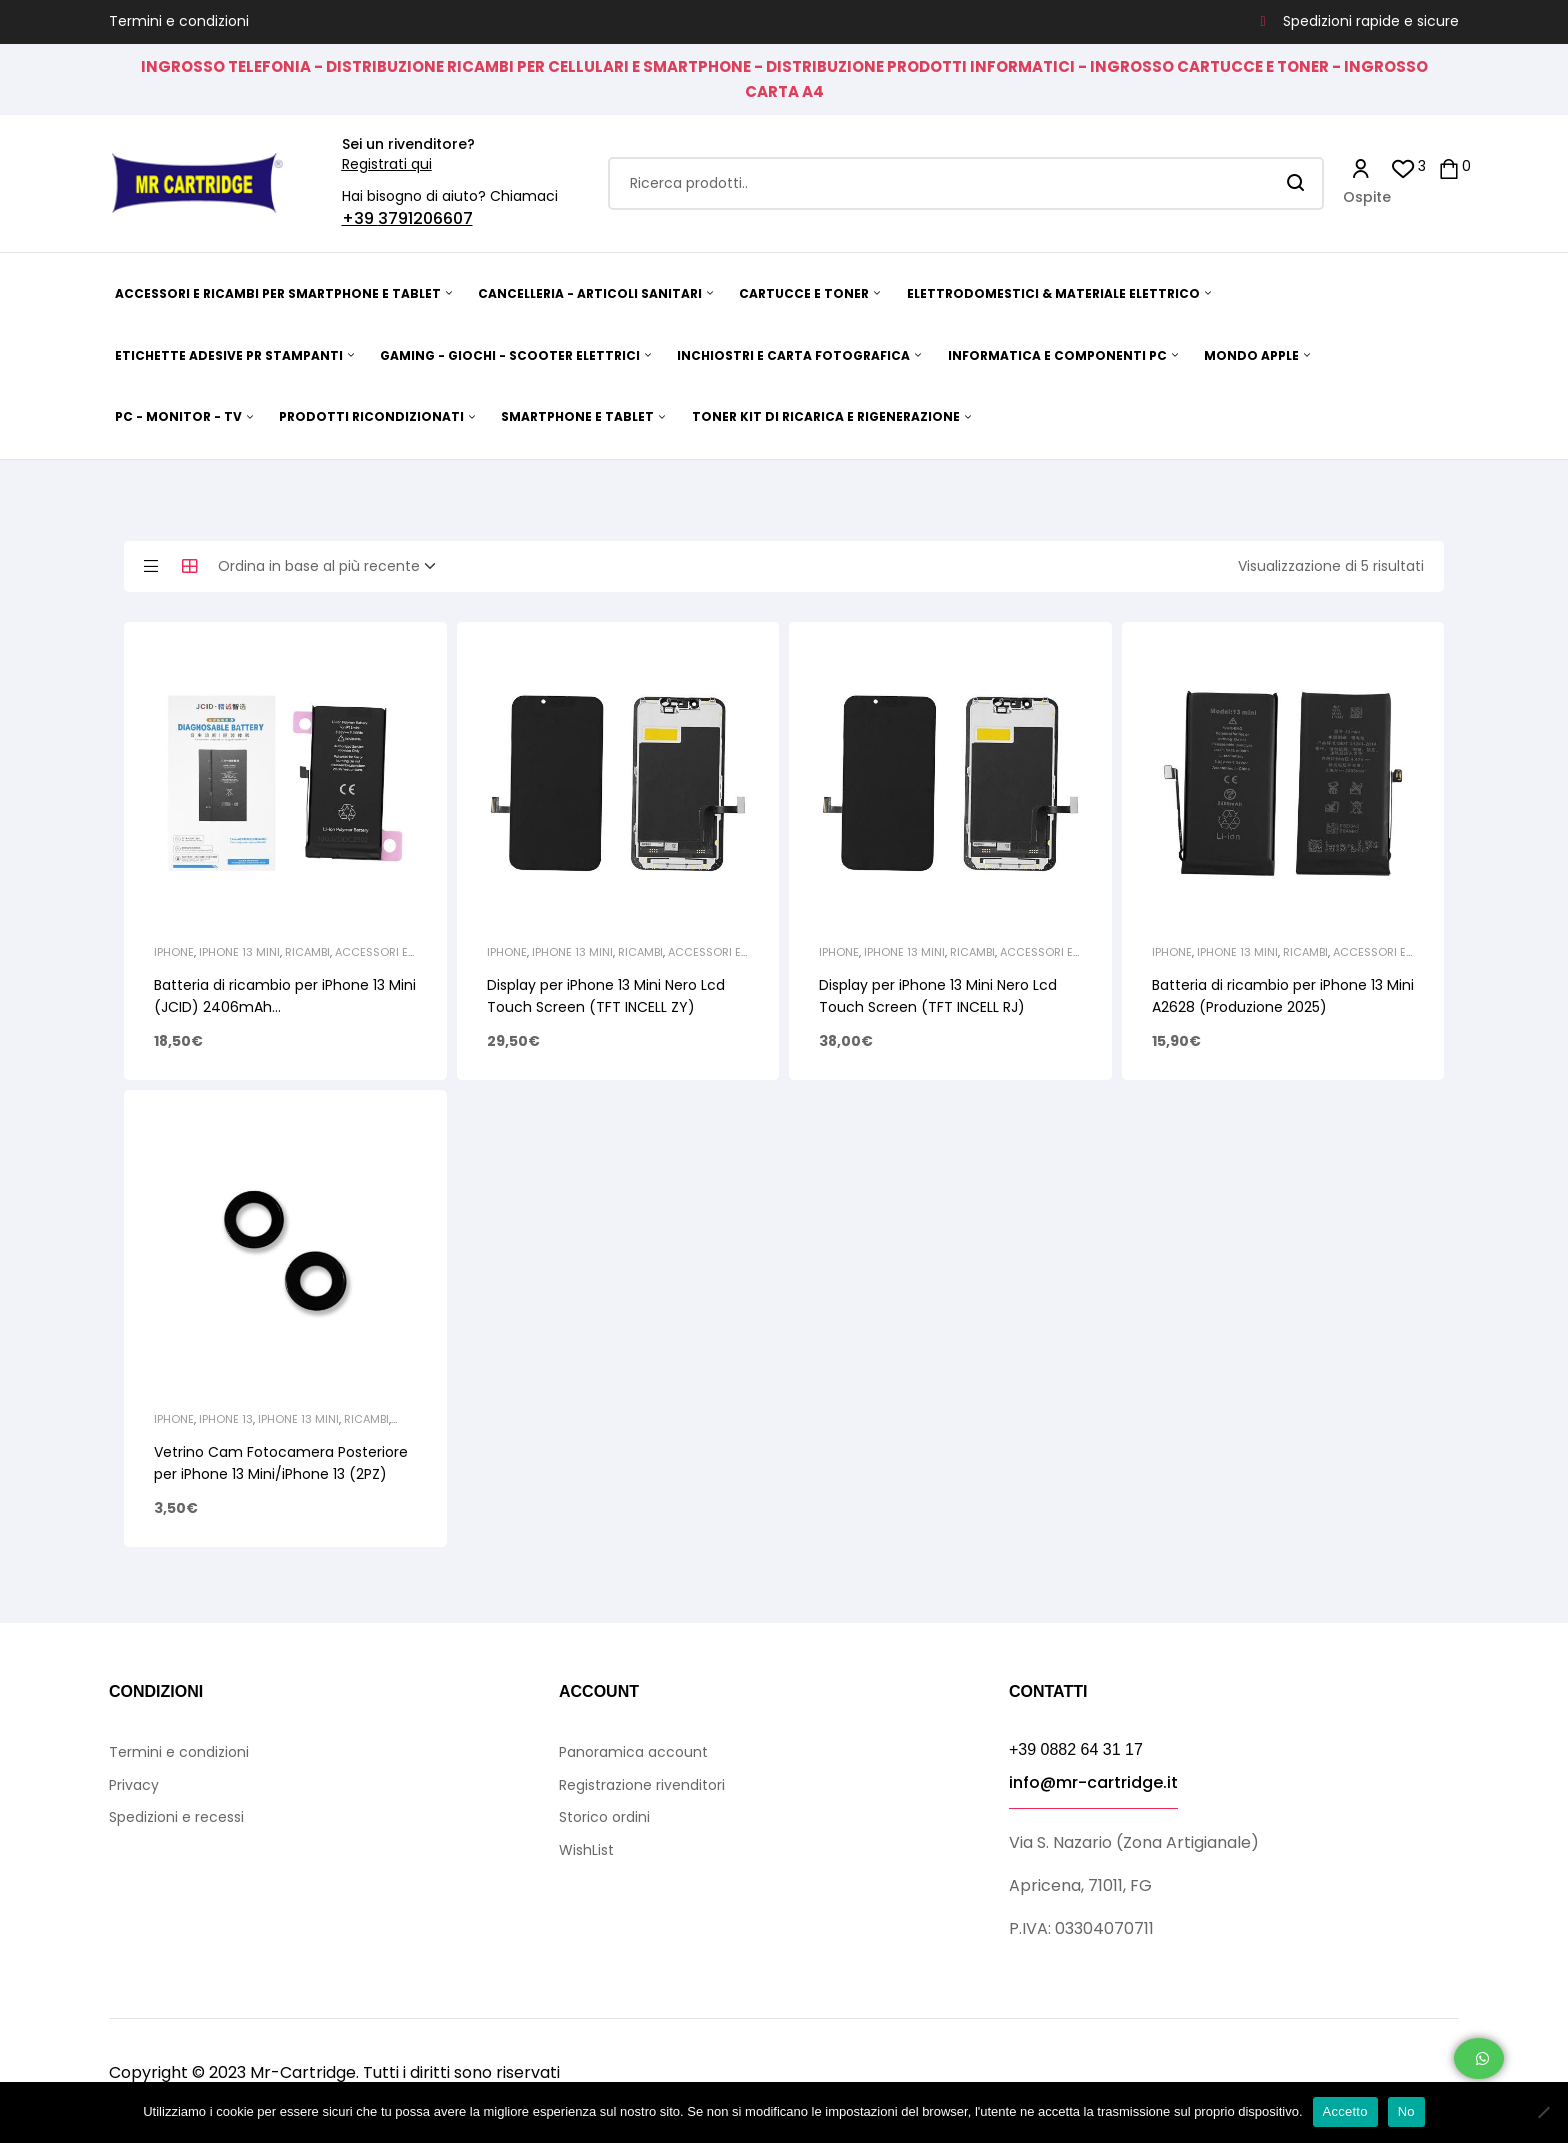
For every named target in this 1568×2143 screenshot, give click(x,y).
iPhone (174, 952)
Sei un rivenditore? (408, 144)
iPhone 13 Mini (239, 952)
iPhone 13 (226, 1419)
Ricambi (307, 952)
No (1406, 2111)
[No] (1543, 2112)
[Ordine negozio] (333, 567)
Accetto (1345, 2111)
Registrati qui (387, 164)
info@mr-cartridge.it (1093, 1782)
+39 (360, 218)
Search (1296, 183)
